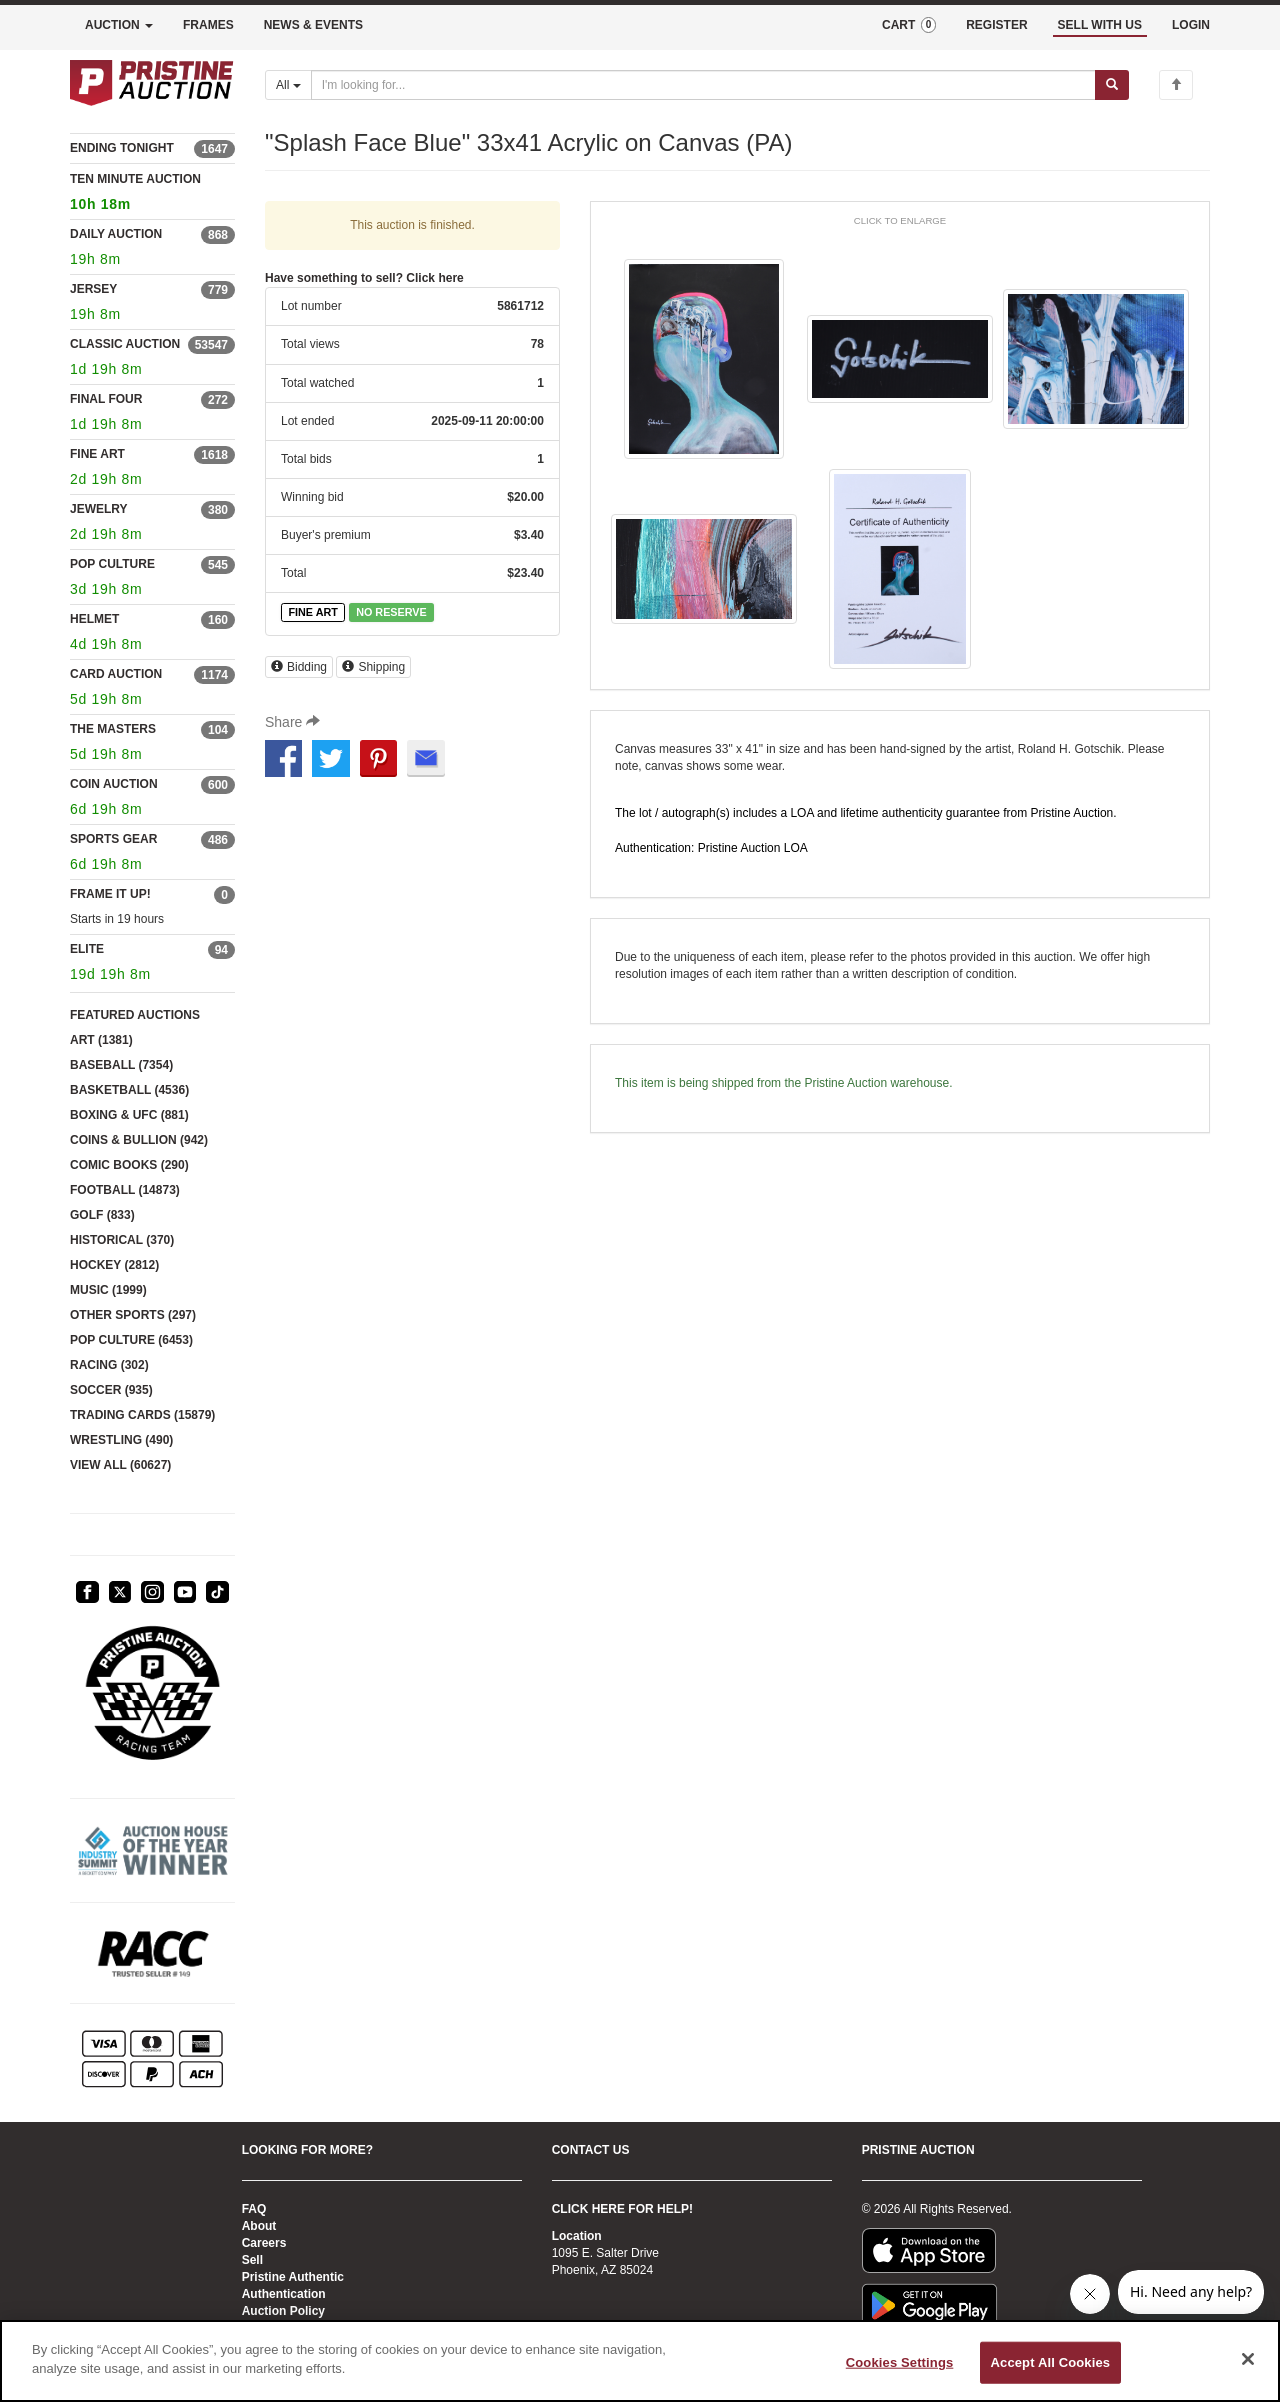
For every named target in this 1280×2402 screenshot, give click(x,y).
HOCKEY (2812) (114, 1265)
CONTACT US (591, 2150)
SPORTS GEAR (113, 839)
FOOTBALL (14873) (125, 1190)
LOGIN (1191, 25)
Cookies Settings (900, 2362)
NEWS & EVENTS (313, 25)
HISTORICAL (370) (122, 1240)
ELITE (87, 949)
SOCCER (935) (111, 1390)
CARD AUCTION (116, 674)
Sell (252, 2260)
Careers (264, 2243)
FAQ (254, 2209)
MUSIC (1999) (108, 1290)
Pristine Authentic (293, 2277)
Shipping (373, 667)
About (259, 2226)
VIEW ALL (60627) (120, 1465)
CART (909, 25)
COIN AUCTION (114, 784)
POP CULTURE (112, 564)
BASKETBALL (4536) (129, 1090)
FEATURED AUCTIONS (135, 1015)
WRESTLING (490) (121, 1440)
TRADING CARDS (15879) (142, 1415)
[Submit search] (1112, 85)
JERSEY (93, 289)
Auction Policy (283, 2311)
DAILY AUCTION (116, 234)
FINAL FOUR (106, 399)
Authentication (284, 2294)
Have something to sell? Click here (364, 278)
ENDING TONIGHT (122, 148)
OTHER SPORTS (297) (133, 1315)
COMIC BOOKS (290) (129, 1165)
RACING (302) (109, 1365)
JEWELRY (99, 509)
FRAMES (208, 25)
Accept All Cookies (1051, 2362)
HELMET (94, 619)
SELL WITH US (1100, 25)
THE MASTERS (113, 729)
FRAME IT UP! (110, 894)
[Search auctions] (703, 85)
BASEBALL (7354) (121, 1065)
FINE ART (97, 454)
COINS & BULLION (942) (139, 1140)
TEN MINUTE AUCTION (152, 194)
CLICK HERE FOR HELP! (622, 2209)
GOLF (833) (102, 1215)
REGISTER (996, 25)
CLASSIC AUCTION (125, 344)
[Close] (1248, 2359)
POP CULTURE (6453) (131, 1340)
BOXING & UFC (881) (129, 1115)
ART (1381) (101, 1040)
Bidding (299, 667)
